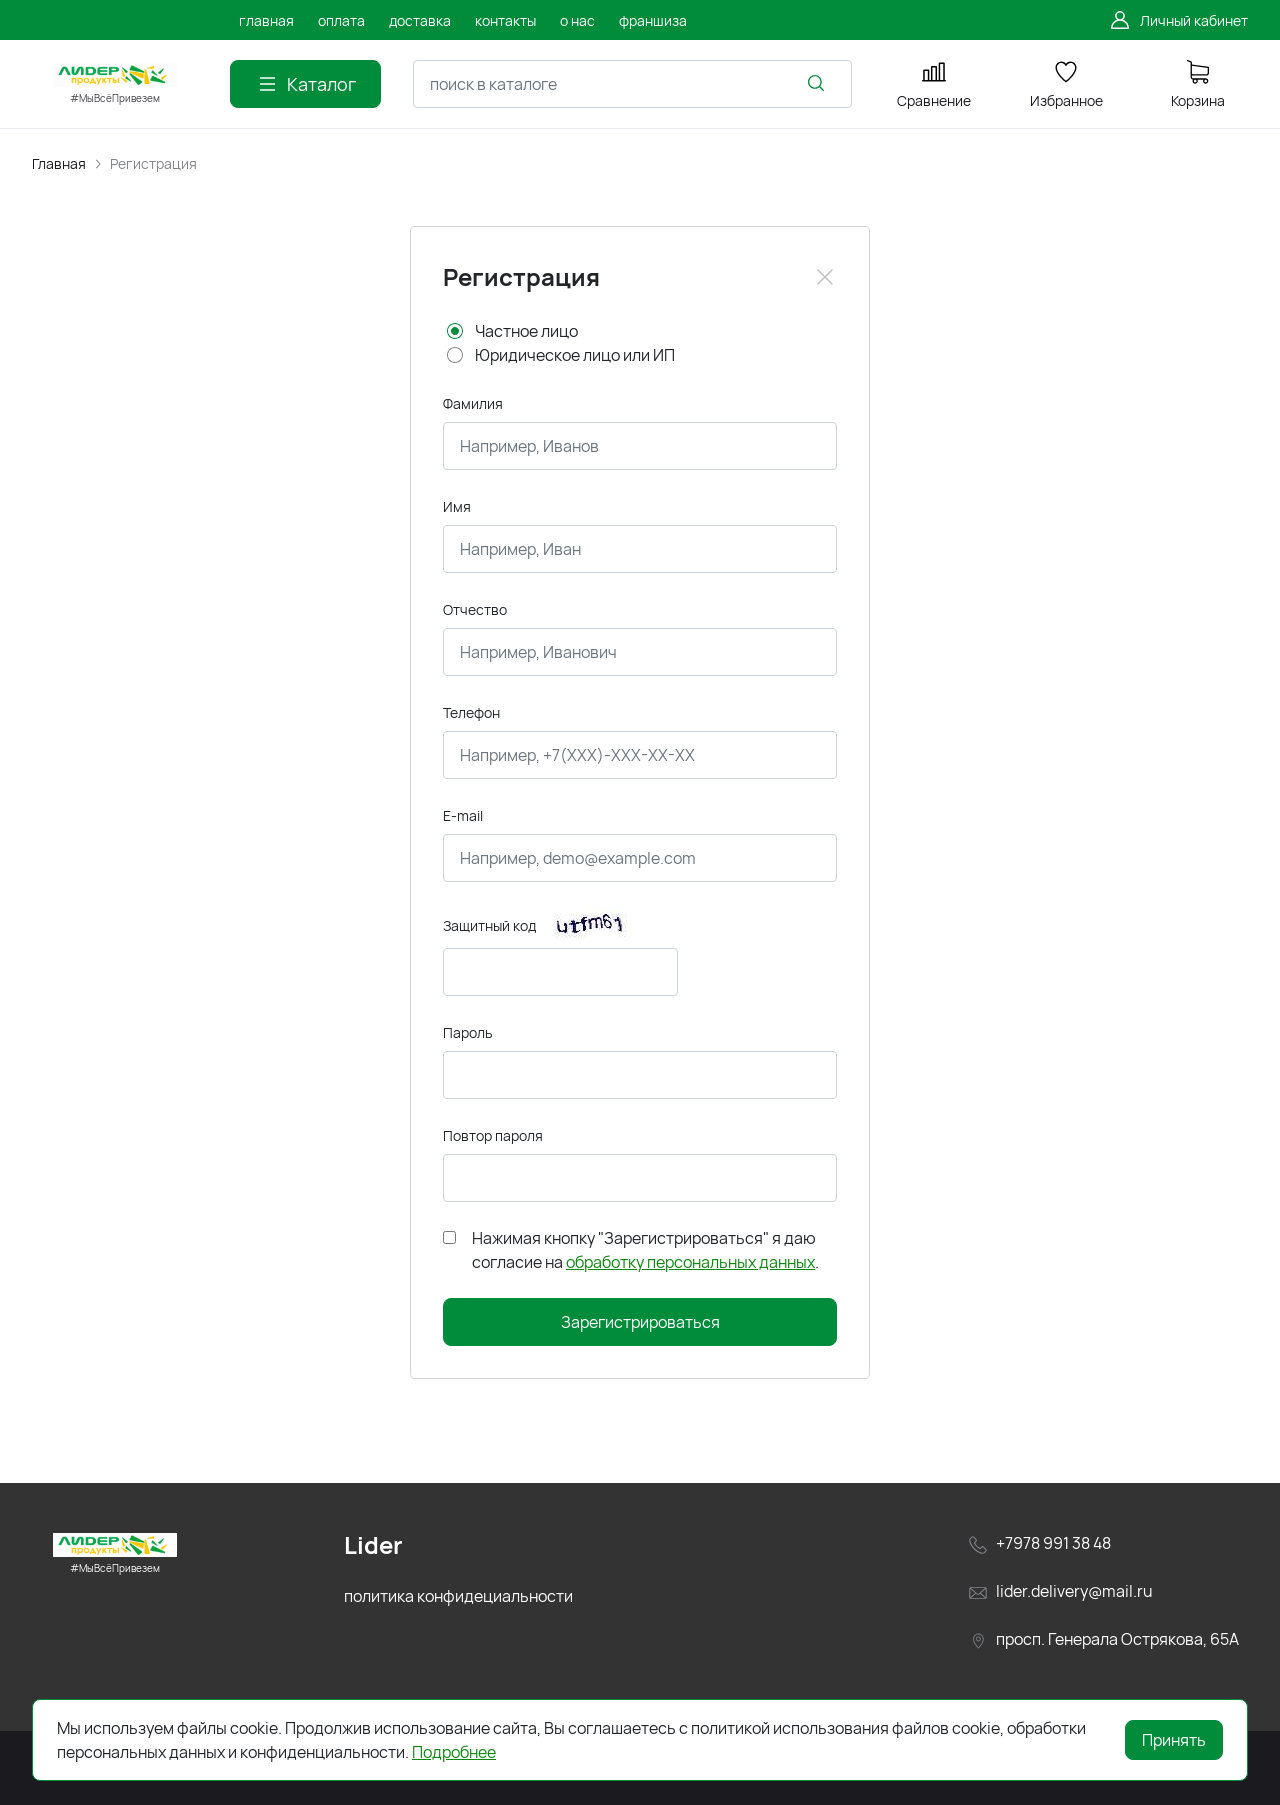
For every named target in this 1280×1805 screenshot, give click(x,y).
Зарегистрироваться (640, 1322)
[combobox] (632, 84)
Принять (1174, 1740)
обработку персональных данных (690, 1262)
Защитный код (489, 925)
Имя (457, 506)
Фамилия (473, 403)
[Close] (825, 277)
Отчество (475, 609)
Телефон (471, 712)
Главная (59, 163)
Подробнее (454, 1752)
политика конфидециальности (458, 1596)
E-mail (463, 815)
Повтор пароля (493, 1135)
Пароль (467, 1032)
